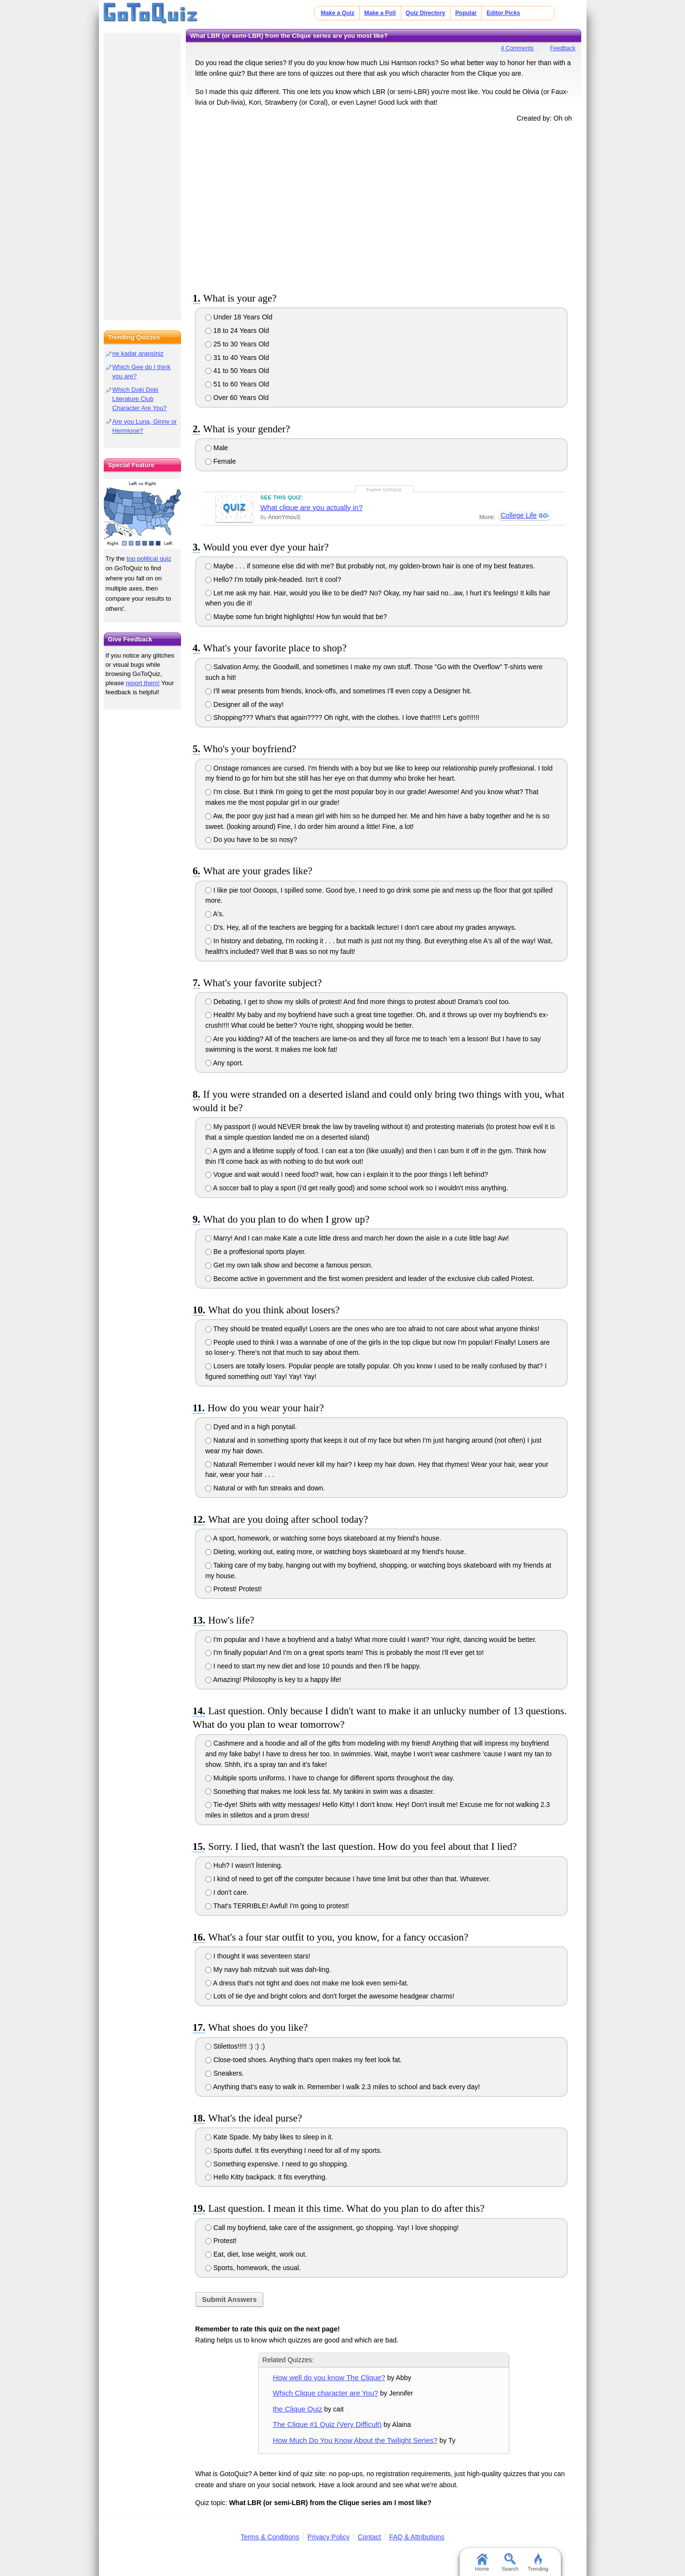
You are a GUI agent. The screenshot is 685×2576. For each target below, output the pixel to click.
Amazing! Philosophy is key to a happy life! (273, 1679)
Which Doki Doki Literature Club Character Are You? (139, 399)
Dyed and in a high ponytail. (251, 1427)
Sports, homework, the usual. (253, 2268)
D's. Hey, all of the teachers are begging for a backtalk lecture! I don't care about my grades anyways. (361, 927)
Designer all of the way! (244, 704)
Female (220, 461)
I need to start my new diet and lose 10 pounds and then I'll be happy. (313, 1666)
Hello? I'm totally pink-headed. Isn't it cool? (273, 579)
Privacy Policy (328, 2537)
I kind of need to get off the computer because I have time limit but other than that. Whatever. (347, 1879)
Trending (538, 2562)
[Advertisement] (383, 205)
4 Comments (517, 48)
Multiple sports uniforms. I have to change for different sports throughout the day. (329, 1778)
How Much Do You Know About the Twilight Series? (355, 2440)
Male (216, 448)
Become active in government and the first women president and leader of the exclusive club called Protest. (369, 1278)
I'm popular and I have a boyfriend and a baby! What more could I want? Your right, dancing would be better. (371, 1639)
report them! (143, 683)
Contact (369, 2537)
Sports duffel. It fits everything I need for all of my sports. (293, 2150)
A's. (214, 914)
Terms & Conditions (269, 2537)
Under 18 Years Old (238, 317)
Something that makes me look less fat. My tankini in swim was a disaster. (319, 1791)
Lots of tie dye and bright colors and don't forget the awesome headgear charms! (329, 1996)
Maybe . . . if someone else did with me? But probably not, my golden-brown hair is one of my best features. (370, 566)
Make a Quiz (337, 13)
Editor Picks (503, 13)
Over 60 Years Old (236, 397)
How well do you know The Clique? (329, 2377)
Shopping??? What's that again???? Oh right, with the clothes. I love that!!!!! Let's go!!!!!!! (342, 717)
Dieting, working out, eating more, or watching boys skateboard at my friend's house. (335, 1552)
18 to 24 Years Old (237, 330)
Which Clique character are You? (325, 2393)
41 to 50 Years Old (237, 370)
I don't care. (227, 1892)
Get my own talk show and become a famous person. (289, 1265)
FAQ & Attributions (416, 2537)
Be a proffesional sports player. (255, 1251)
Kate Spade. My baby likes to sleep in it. (269, 2137)
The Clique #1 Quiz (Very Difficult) (327, 2424)
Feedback (562, 48)
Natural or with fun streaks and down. (265, 1488)
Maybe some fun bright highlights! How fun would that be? (296, 616)
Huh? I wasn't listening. (243, 1865)
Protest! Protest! (233, 1589)
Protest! (221, 2241)
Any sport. (224, 1063)
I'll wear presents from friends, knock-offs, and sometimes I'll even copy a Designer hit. (338, 691)
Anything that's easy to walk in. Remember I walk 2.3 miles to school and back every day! (342, 2087)
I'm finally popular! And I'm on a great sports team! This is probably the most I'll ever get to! (344, 1652)
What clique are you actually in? (311, 507)
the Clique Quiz (297, 2409)
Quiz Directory (425, 13)
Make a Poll (379, 13)
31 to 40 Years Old (237, 357)
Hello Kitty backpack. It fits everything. (266, 2177)
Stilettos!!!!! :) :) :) (235, 2046)
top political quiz (148, 558)
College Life (518, 515)
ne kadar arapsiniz (138, 353)
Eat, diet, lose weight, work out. (256, 2254)
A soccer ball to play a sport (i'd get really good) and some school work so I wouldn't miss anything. (356, 1188)
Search (510, 2562)
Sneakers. (224, 2073)
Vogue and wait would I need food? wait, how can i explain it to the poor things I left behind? (346, 1174)
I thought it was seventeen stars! (257, 1956)
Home (482, 2562)
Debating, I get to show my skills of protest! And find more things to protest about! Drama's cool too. (357, 1002)
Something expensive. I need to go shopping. (277, 2164)
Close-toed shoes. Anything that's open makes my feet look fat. (303, 2060)
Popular (466, 13)
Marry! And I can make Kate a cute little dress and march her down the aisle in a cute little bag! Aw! (357, 1238)
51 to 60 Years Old (237, 384)
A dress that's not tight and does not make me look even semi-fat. (306, 1983)
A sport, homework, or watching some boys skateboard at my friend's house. (323, 1538)
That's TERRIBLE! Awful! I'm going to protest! (277, 1906)
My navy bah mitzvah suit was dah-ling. (268, 1969)
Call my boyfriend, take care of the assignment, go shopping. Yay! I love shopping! (332, 2228)
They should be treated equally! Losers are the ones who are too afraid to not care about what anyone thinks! (372, 1329)
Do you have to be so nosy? (251, 839)
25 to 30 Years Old (237, 344)
